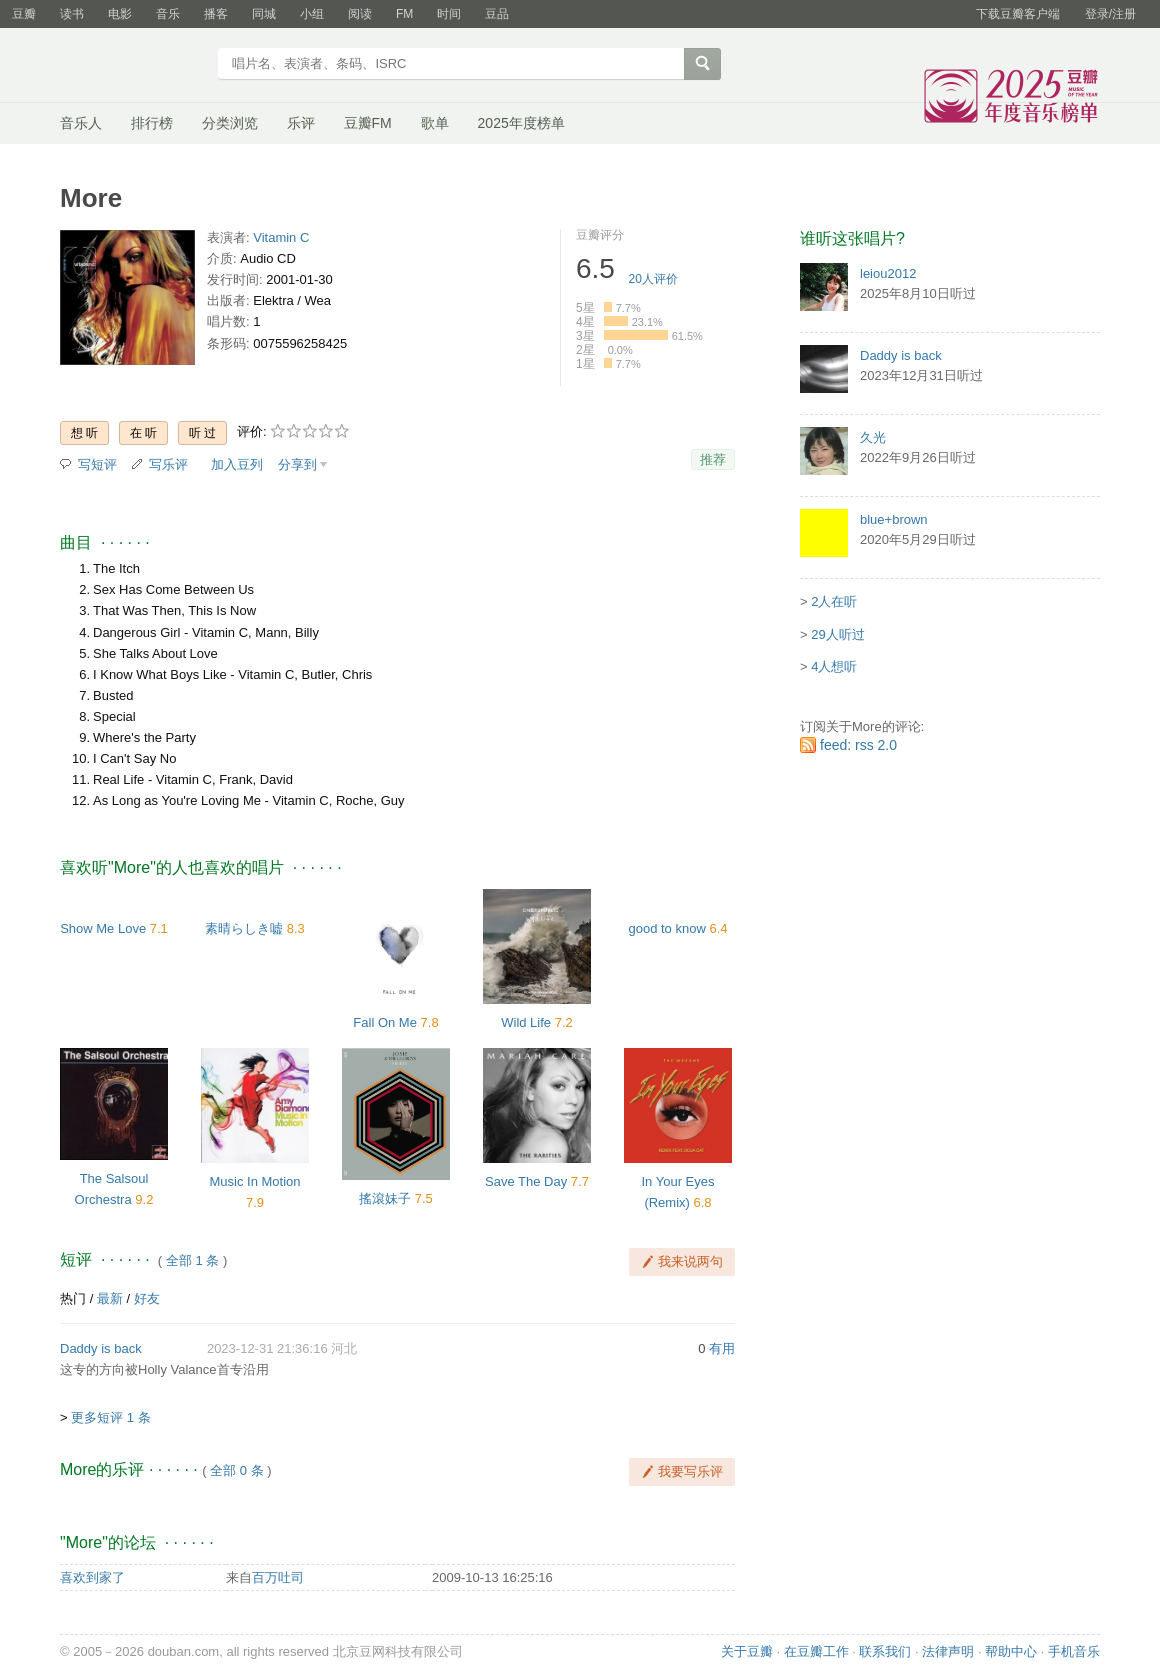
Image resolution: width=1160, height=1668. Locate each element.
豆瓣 (24, 14)
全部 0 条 (236, 1470)
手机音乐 (1074, 1651)
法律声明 (948, 1651)
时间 (449, 14)
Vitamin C (281, 237)
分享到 (297, 464)
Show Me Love (103, 928)
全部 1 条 (192, 1260)
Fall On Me (385, 1022)
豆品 (497, 14)
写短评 (97, 464)
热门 (73, 1298)
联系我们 (885, 1651)
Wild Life (526, 1022)
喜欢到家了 (92, 1577)
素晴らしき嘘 (244, 928)
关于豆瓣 (747, 1651)
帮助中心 (1011, 1651)
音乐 (168, 14)
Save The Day (526, 1181)
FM (404, 14)
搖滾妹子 (385, 1198)
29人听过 (837, 634)
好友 (147, 1298)
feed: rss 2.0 (858, 745)
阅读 (360, 14)
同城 (264, 14)
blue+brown (894, 519)
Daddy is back (101, 1348)
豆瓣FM (368, 123)
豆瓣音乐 (132, 66)
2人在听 (834, 601)
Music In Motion (254, 1181)
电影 (120, 14)
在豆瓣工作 (816, 1651)
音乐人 (81, 123)
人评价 (653, 279)
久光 (873, 437)
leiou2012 (888, 273)
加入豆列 (237, 464)
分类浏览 (230, 123)
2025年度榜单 (521, 123)
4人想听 (834, 666)
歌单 (435, 123)
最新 (110, 1298)
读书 (72, 14)
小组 (312, 14)
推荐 (713, 459)
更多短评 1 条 (110, 1417)
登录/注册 (1110, 14)
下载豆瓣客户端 (1018, 14)
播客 (216, 14)
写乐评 (168, 464)
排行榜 (152, 123)
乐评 (301, 123)
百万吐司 (278, 1577)
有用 (722, 1348)
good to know (666, 928)
